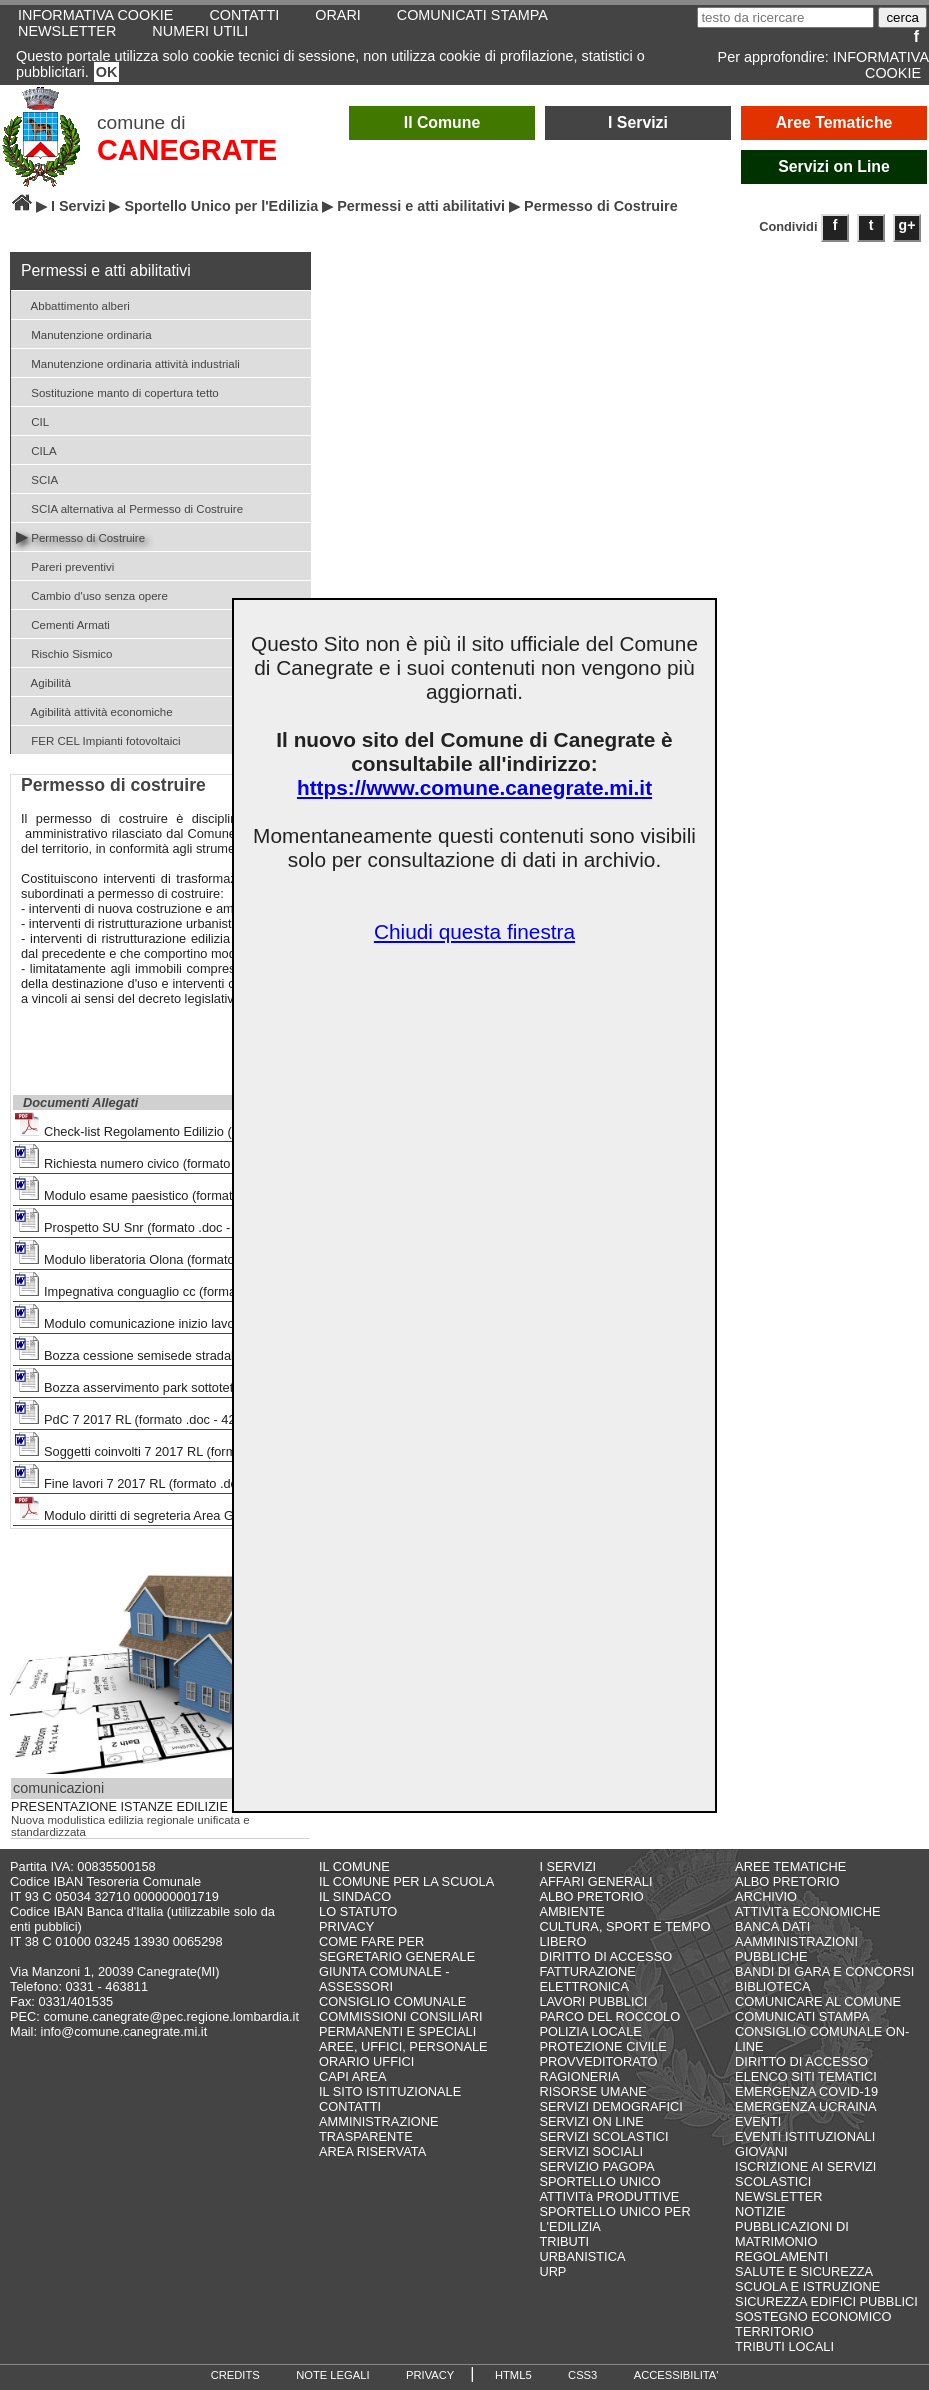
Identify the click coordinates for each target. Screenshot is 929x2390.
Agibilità (43, 681)
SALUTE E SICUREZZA (804, 2271)
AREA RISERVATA (372, 2151)
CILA (36, 449)
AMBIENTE (571, 1911)
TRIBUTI (564, 2241)
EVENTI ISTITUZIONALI (805, 2136)
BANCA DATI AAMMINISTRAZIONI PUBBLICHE (796, 1941)
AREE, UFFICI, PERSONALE (403, 2046)
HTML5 (513, 2375)
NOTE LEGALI (332, 2375)
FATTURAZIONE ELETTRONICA (587, 1979)
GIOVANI (761, 2151)
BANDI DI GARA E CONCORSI (824, 1971)
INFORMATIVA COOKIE (881, 65)
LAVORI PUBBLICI (593, 2001)
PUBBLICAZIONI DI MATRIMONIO (792, 2234)
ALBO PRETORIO (591, 1896)
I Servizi (638, 122)
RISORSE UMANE (592, 2091)
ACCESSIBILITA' (676, 2375)
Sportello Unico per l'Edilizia (221, 206)
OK (107, 72)
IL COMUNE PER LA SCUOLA (406, 1881)
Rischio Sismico (64, 652)
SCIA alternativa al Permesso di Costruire (129, 507)
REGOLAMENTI (781, 2256)
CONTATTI (350, 2106)
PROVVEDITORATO (598, 2061)
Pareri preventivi (65, 565)
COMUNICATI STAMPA (802, 2016)
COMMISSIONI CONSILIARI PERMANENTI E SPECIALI (401, 2024)
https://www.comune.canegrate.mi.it (474, 787)
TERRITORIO (774, 2331)
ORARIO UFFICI (366, 2061)
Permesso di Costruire (80, 536)
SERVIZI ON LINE (591, 2121)
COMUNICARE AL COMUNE (818, 2001)
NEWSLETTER (67, 31)
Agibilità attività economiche (94, 710)
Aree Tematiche (834, 122)
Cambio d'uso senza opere (92, 594)
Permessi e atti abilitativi (421, 206)
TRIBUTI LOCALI (784, 2346)
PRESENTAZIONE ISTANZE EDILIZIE (119, 1807)
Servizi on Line (834, 166)
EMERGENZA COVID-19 (806, 2091)
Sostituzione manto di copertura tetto (117, 391)
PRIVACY (346, 1926)
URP (552, 2271)
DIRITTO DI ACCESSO (605, 1956)
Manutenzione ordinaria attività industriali (128, 362)
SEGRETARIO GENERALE (397, 1956)
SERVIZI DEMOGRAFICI (610, 2106)
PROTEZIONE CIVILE (602, 2046)
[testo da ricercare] (785, 17)
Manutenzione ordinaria (84, 333)
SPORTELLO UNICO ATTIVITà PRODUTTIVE (609, 2189)
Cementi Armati (63, 623)
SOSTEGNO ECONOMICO (813, 2316)
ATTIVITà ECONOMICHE (808, 1911)
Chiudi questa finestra (474, 931)
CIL (32, 420)
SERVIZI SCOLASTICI (603, 2136)
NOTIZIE (760, 2211)
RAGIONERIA (579, 2076)
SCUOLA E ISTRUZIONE (807, 2286)
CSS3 (582, 2375)
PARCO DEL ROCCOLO (609, 2016)
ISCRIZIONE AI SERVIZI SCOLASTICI (805, 2174)
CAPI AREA (353, 2076)
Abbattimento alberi (73, 304)
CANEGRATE (187, 150)
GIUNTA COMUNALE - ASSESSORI (384, 1979)
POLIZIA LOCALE (590, 2031)
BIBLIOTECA (772, 1986)
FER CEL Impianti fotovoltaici (98, 739)
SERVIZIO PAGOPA (596, 2166)
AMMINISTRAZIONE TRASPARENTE (378, 2129)
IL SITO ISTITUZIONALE (390, 2091)
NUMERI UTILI (200, 31)
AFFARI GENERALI (595, 1881)
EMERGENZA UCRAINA (806, 2106)
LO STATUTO (358, 1911)
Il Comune (442, 122)
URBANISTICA (582, 2256)
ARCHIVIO (766, 1896)
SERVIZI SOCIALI (591, 2151)
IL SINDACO (355, 1896)
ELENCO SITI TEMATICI (806, 2076)
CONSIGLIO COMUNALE (392, 2001)
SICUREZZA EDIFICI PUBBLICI (826, 2301)
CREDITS (235, 2375)
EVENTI (758, 2121)
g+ (907, 225)
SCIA (37, 478)
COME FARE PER (371, 1941)
